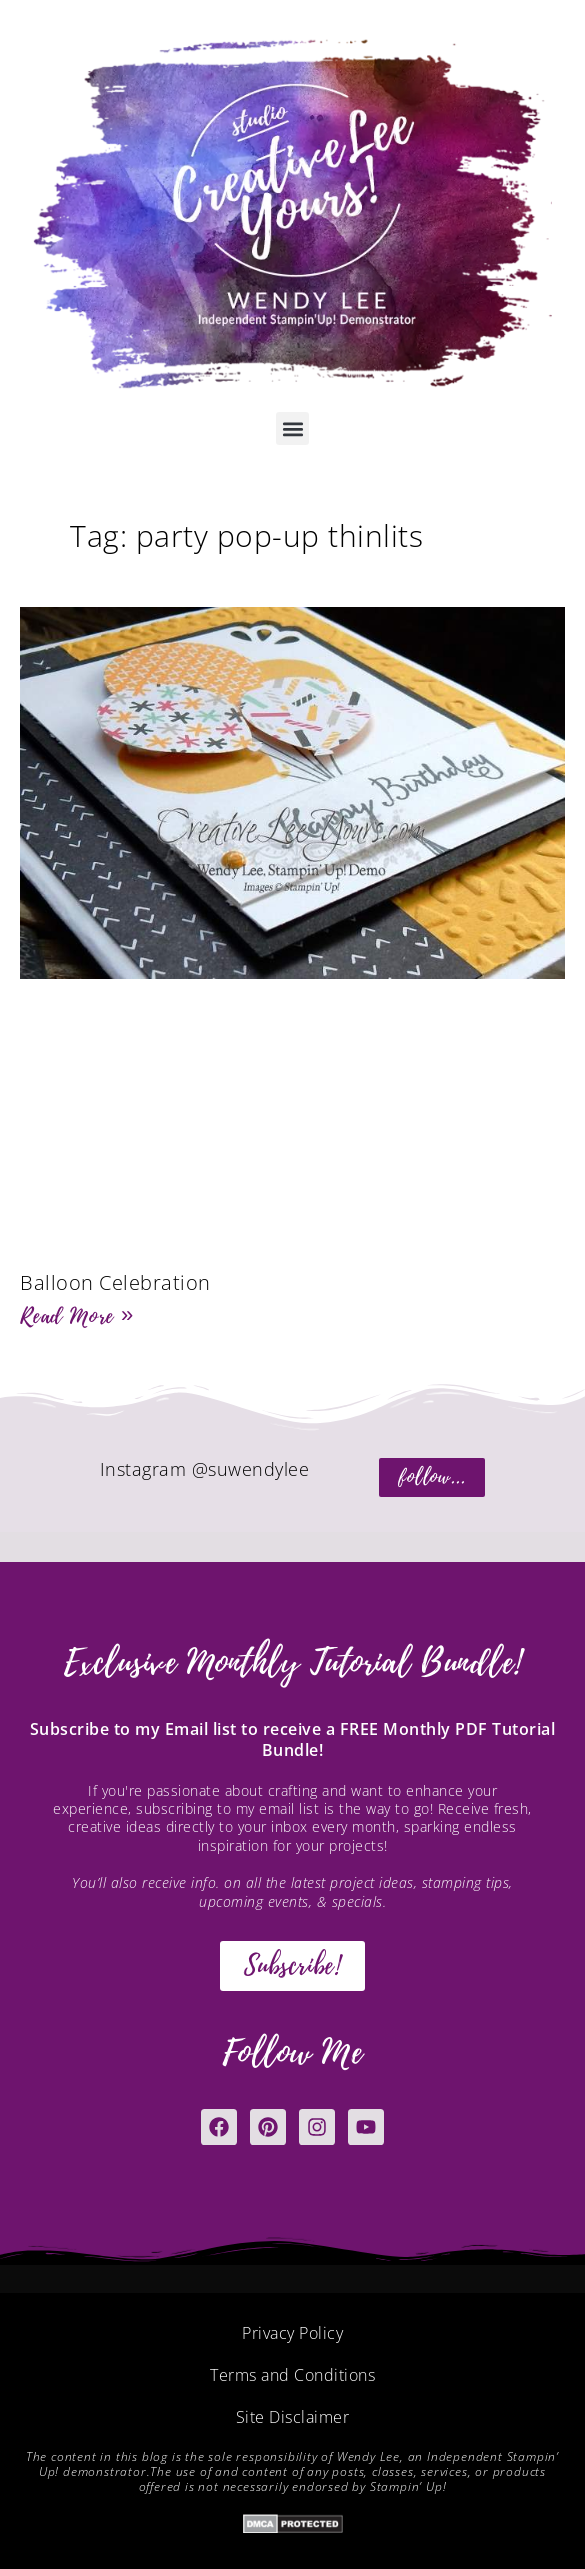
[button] (292, 428)
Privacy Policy (292, 2333)
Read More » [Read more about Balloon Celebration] (77, 1316)
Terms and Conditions (292, 2375)
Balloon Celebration (115, 1282)
